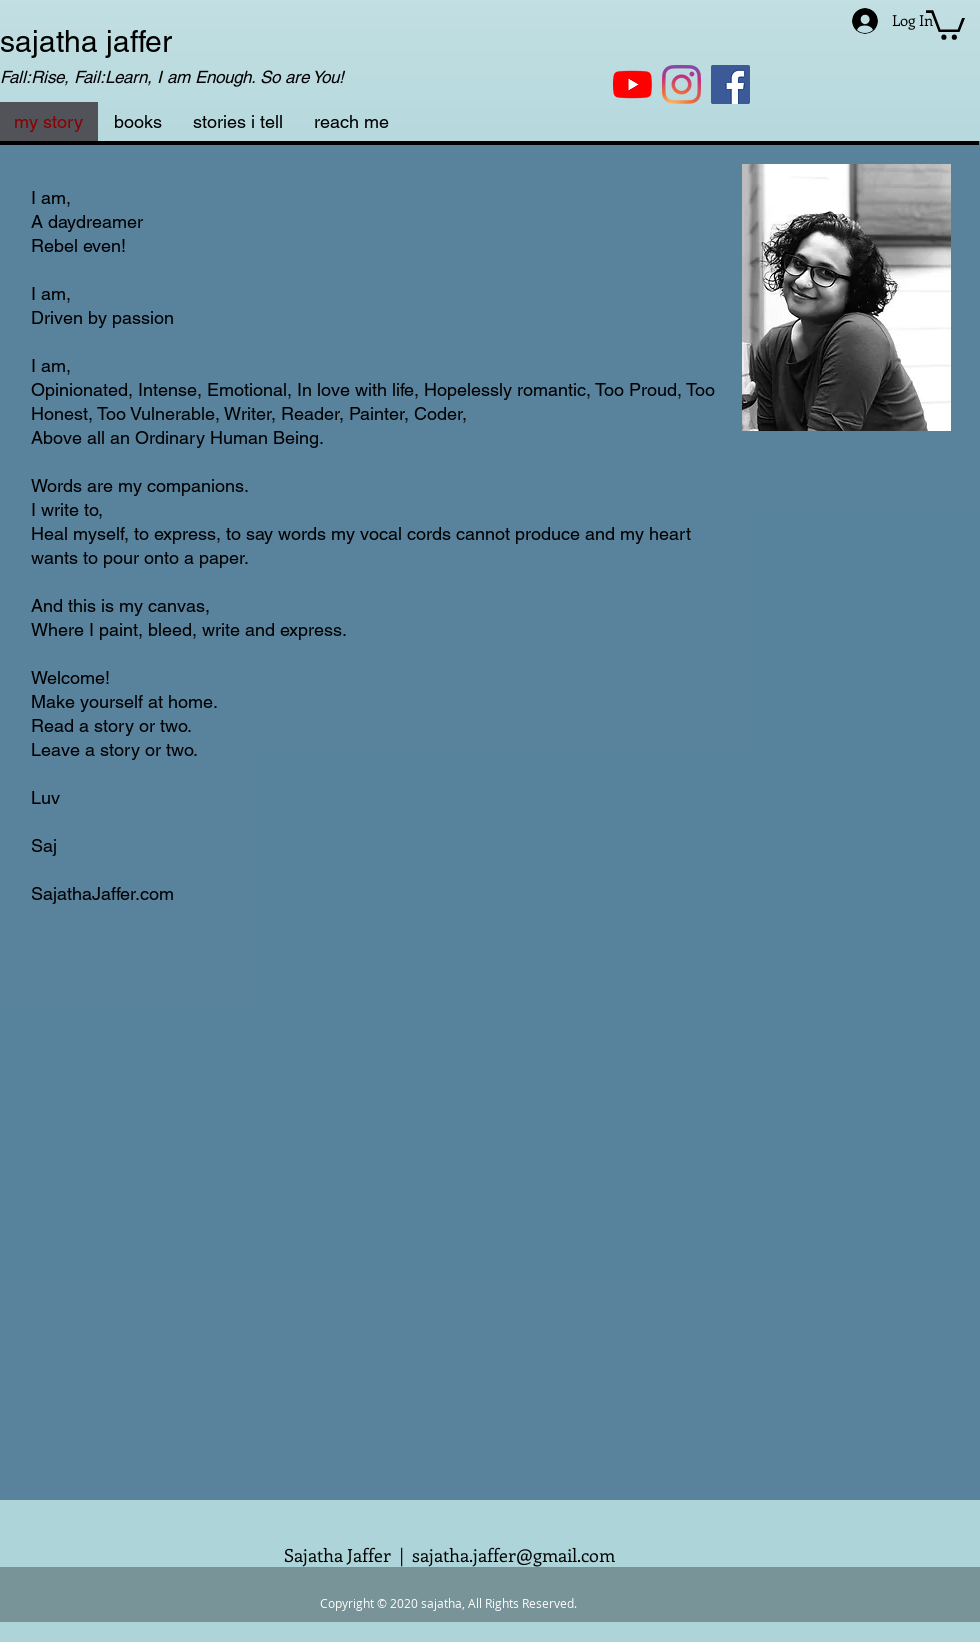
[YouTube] (632, 84)
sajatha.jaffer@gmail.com (513, 1555)
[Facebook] (730, 84)
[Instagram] (681, 84)
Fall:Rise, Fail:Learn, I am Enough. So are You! (172, 77)
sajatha (49, 41)
